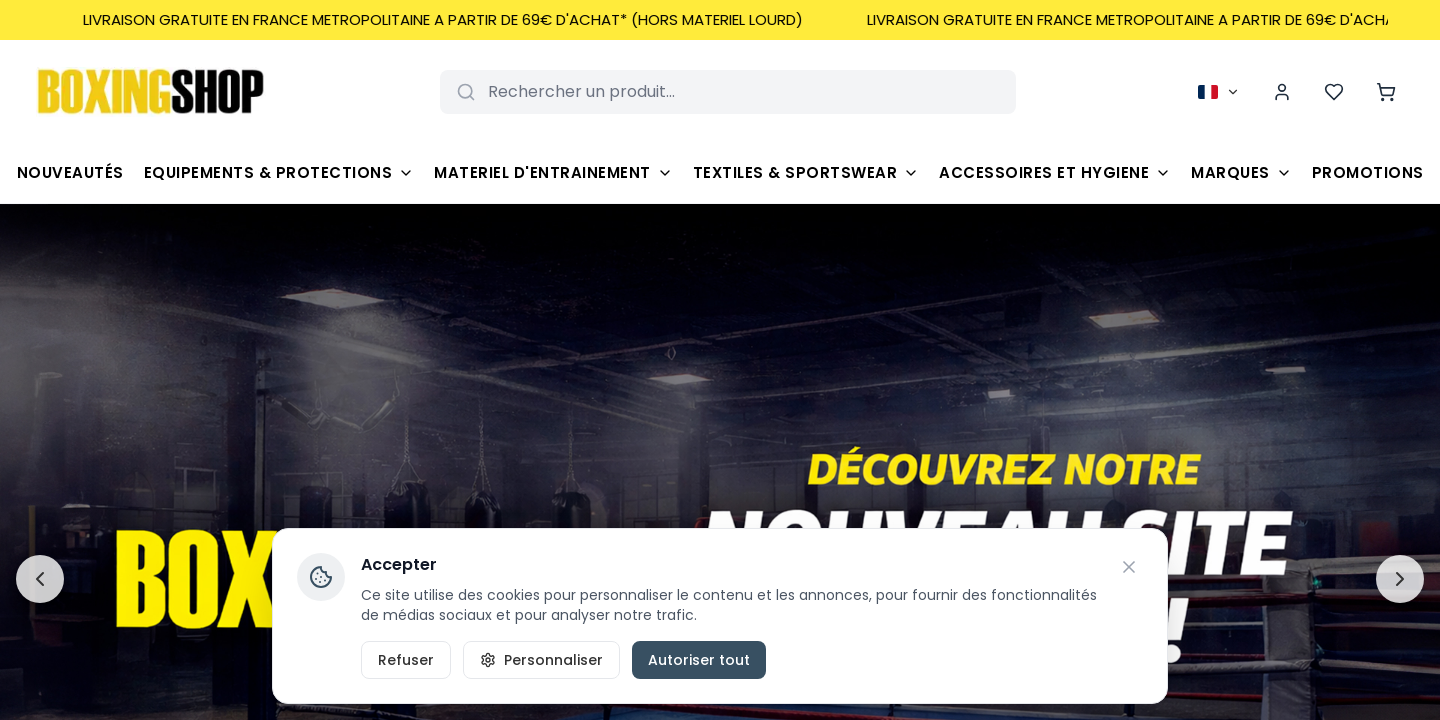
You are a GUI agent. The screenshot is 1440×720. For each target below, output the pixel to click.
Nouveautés (70, 172)
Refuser (406, 660)
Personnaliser (541, 660)
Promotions (1368, 172)
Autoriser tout (699, 660)
